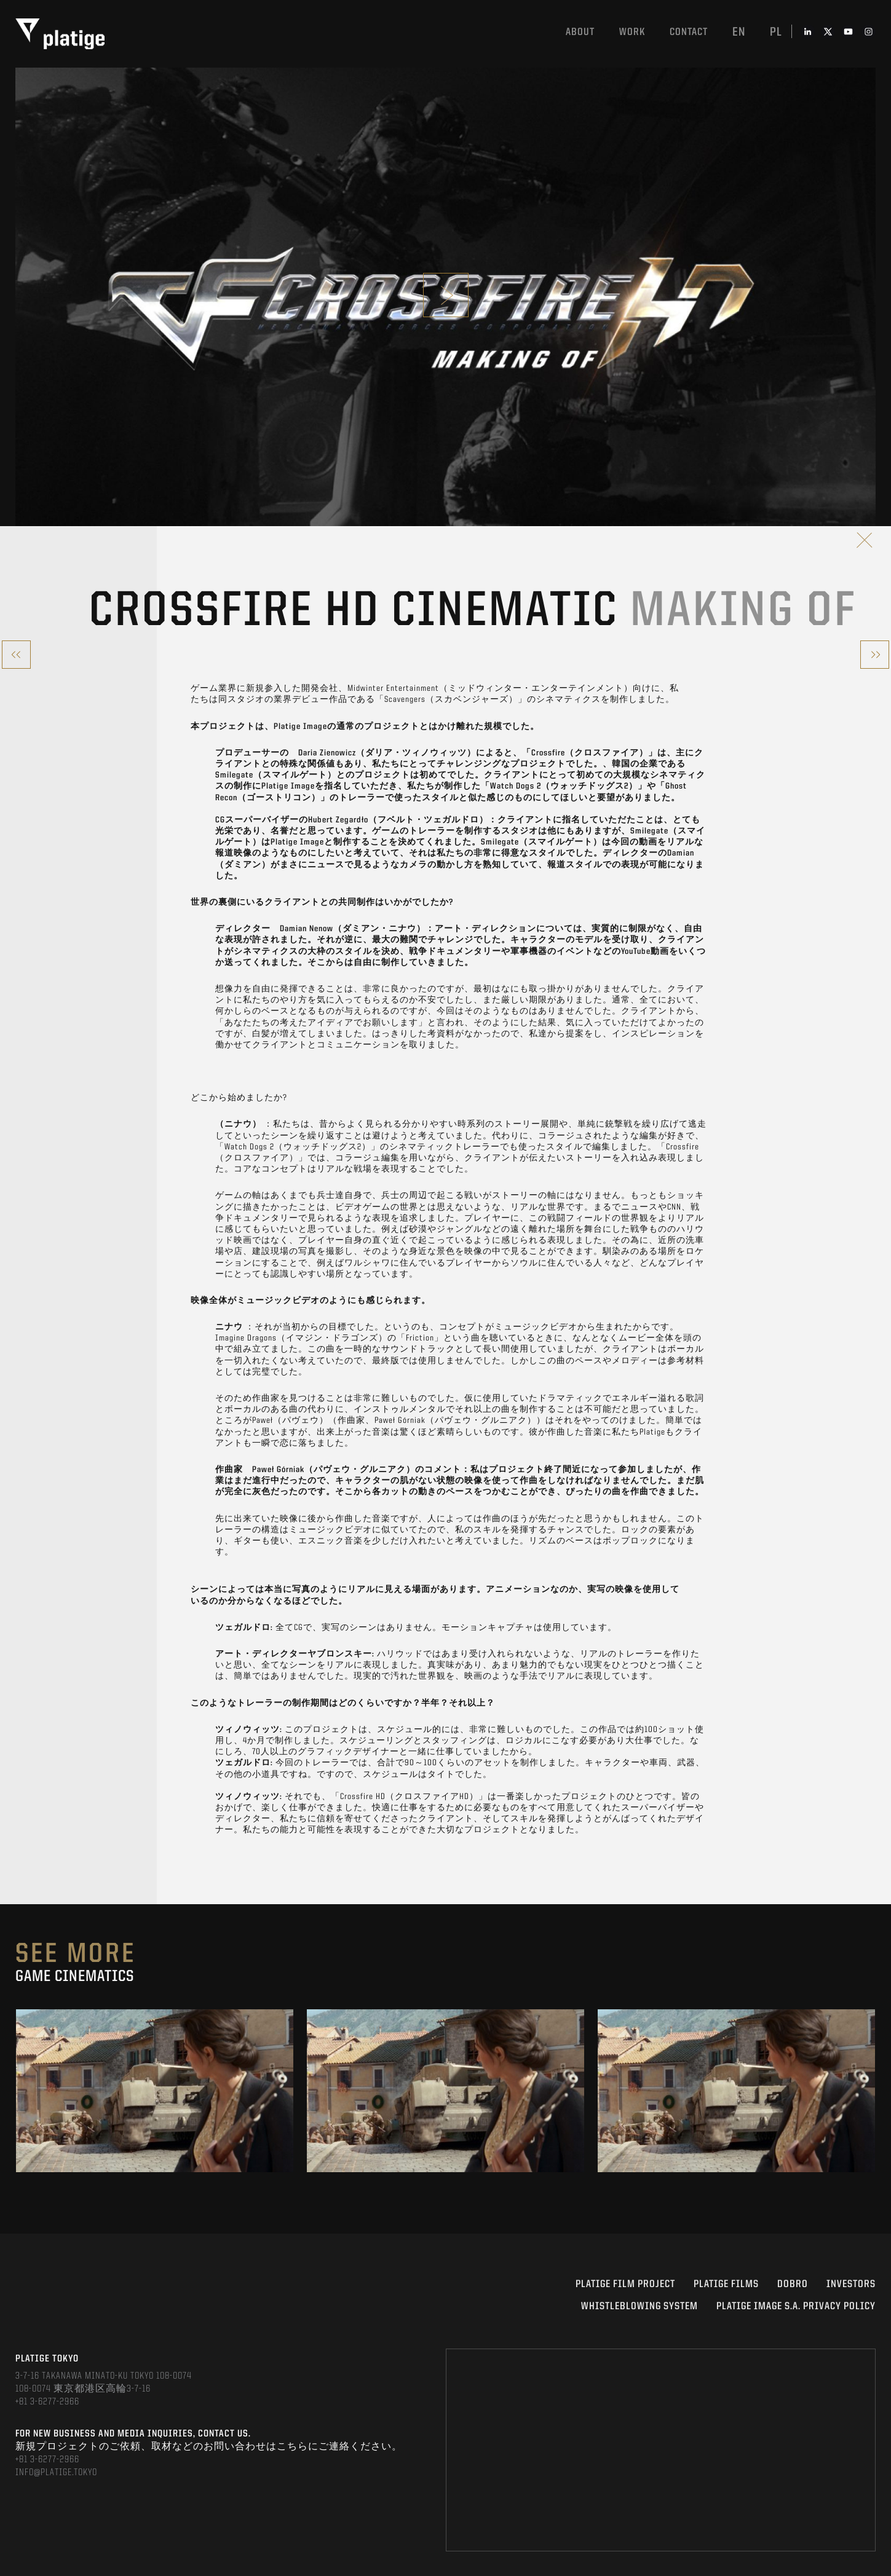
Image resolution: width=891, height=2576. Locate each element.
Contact (689, 32)
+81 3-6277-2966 (47, 2402)
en (738, 32)
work (632, 32)
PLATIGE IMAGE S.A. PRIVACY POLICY (796, 2306)
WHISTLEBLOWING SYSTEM (639, 2306)
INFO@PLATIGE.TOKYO (56, 2473)
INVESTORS (851, 2284)
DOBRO (792, 2284)
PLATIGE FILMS (726, 2284)
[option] (154, 2090)
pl (776, 32)
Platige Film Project (625, 2284)
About (580, 32)
